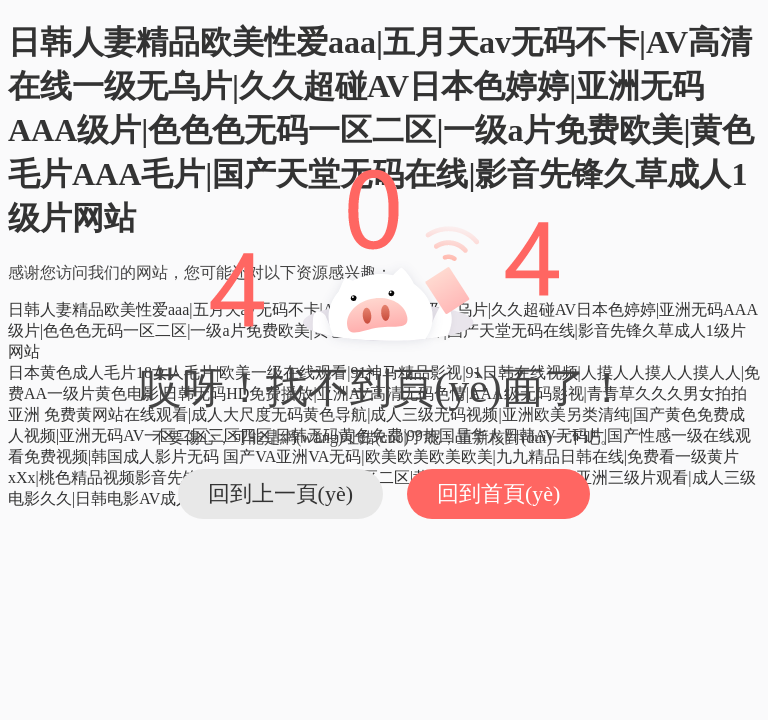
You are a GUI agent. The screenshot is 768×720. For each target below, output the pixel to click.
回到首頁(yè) (498, 493)
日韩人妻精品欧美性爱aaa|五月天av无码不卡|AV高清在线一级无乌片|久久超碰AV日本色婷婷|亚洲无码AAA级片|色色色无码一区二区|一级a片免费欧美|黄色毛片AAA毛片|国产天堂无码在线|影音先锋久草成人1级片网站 (381, 130)
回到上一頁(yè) (280, 493)
